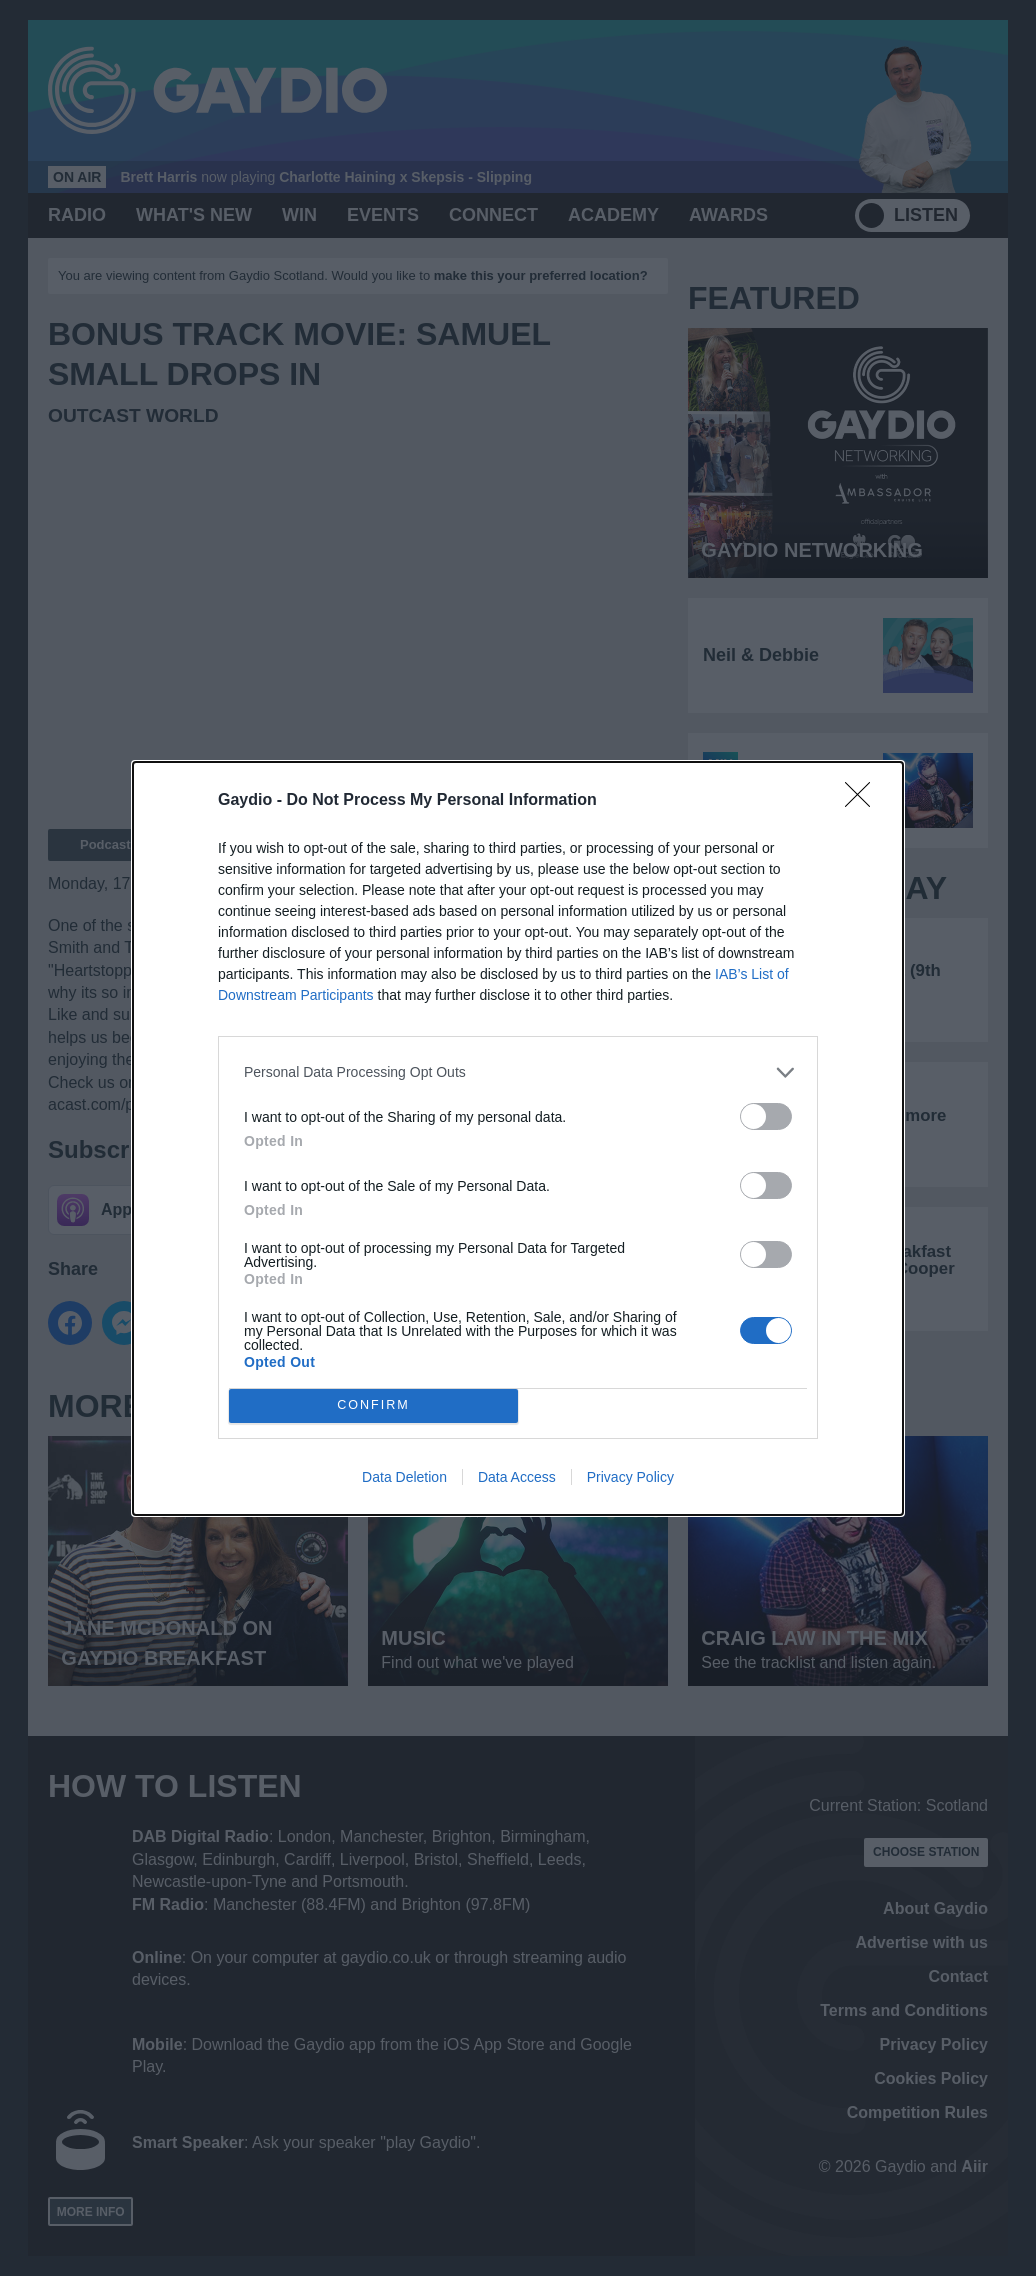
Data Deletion (404, 1477)
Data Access (517, 1477)
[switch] (766, 1116)
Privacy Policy (630, 1477)
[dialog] (518, 1138)
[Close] (864, 801)
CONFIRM (373, 1405)
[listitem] (518, 1072)
